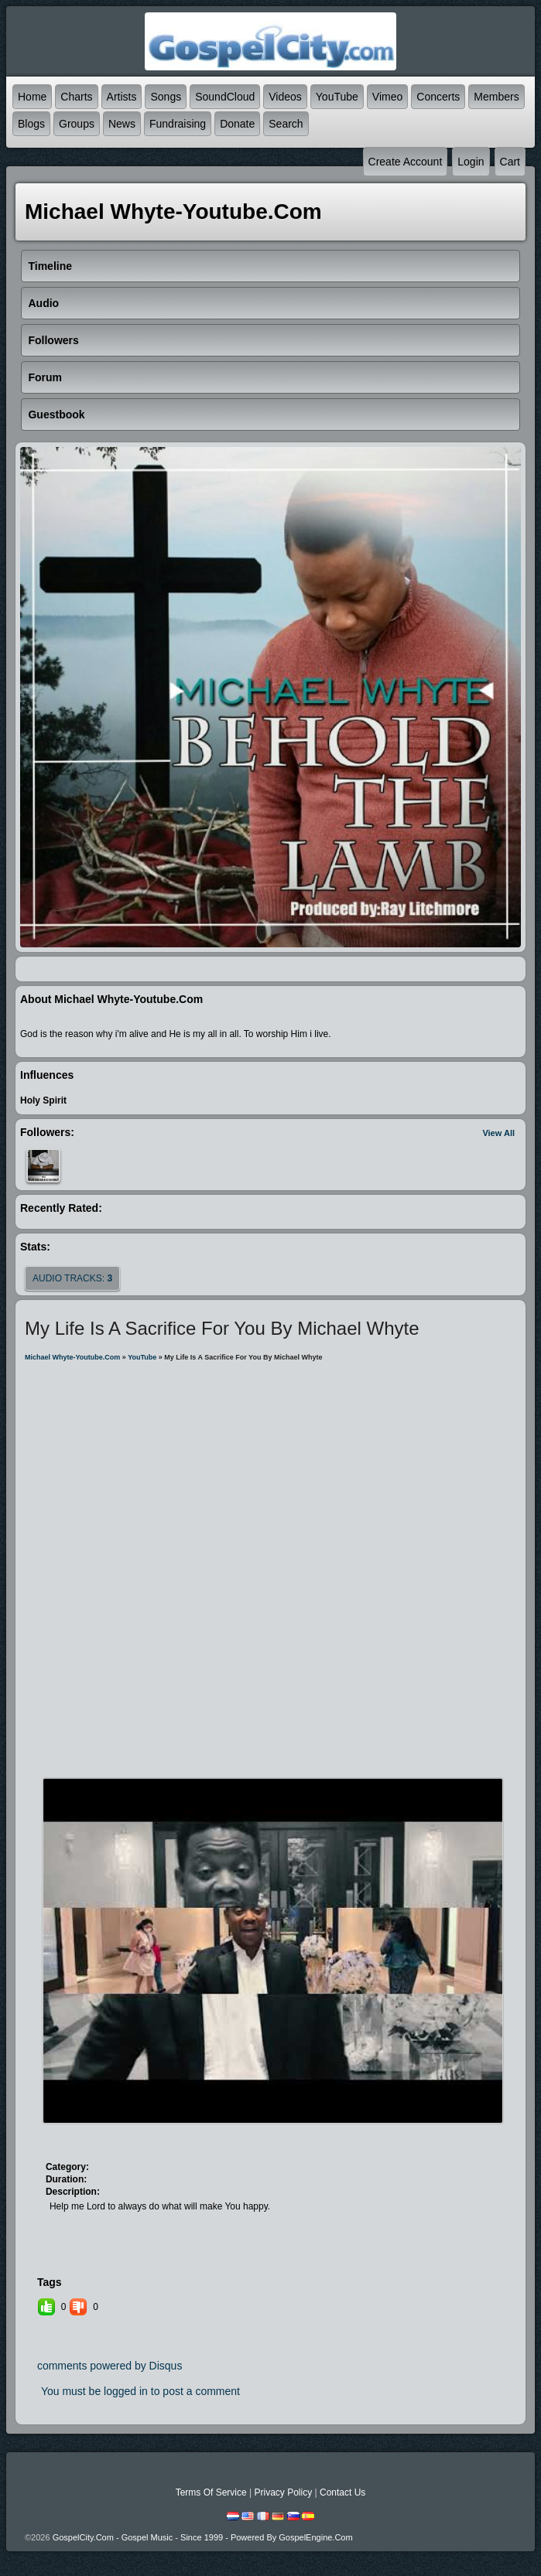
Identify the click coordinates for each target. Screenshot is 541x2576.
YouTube (337, 96)
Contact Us (342, 2492)
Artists (122, 96)
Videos (285, 96)
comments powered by (110, 2365)
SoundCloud (225, 96)
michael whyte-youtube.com (72, 1357)
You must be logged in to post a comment (140, 2391)
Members (496, 96)
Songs (165, 96)
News (121, 124)
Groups (76, 124)
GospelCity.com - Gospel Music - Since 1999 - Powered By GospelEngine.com (203, 2537)
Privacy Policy (283, 2492)
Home (32, 96)
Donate (237, 124)
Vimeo (387, 96)
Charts (76, 96)
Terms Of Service (211, 2492)
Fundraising (177, 124)
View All (498, 1133)
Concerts (438, 96)
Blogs (31, 124)
